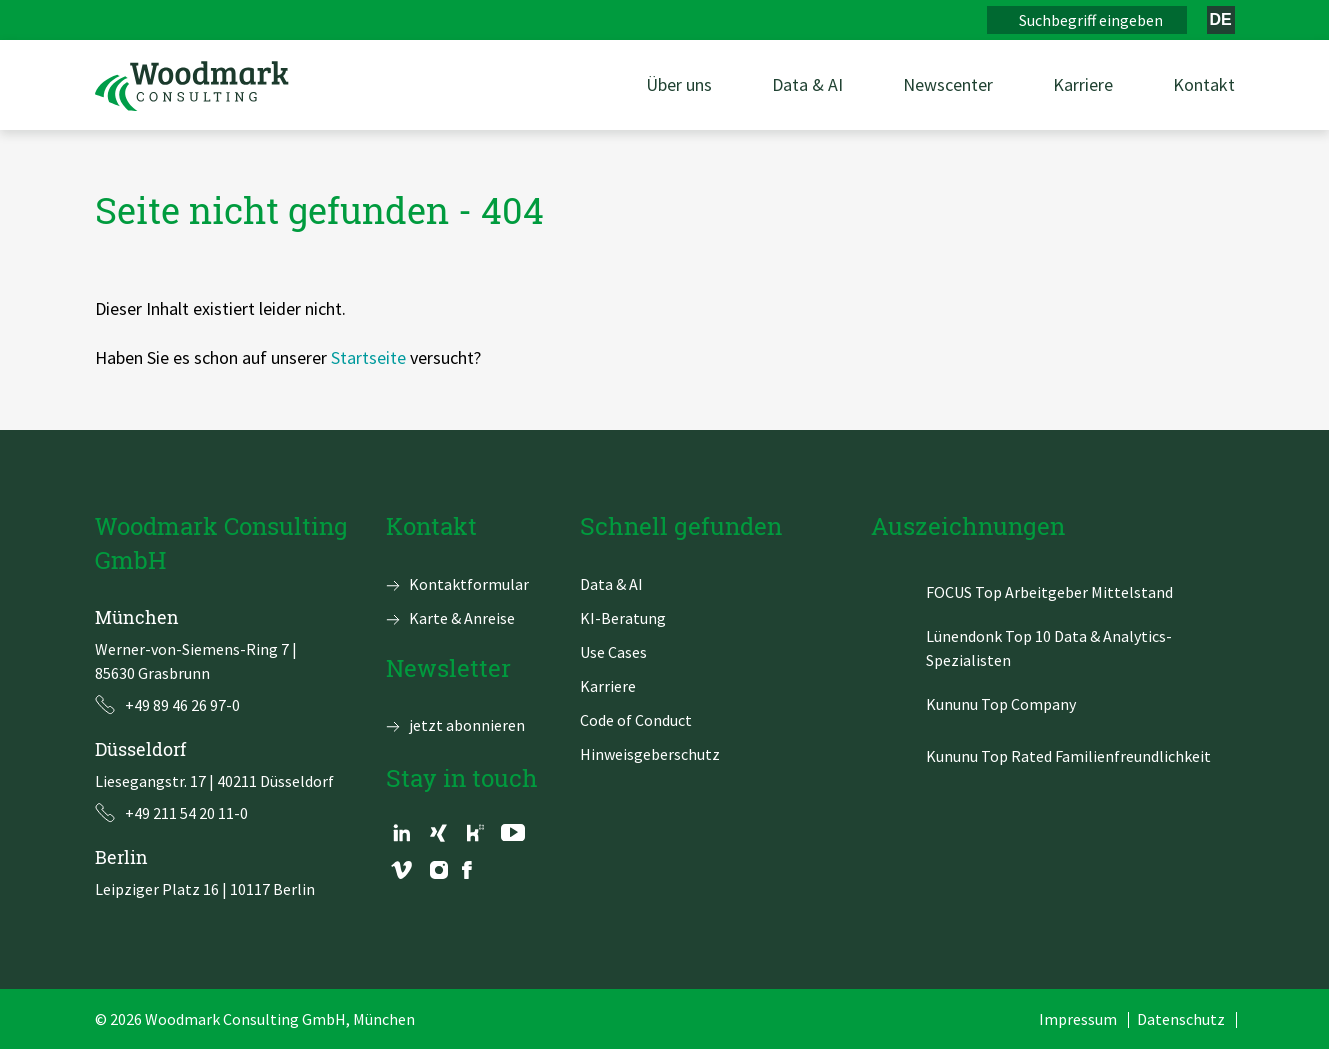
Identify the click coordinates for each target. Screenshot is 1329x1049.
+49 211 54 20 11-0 (186, 813)
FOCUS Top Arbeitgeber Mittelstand (1049, 592)
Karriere (608, 686)
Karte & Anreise (462, 618)
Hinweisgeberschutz (650, 754)
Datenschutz (1181, 1019)
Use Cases (613, 652)
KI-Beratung (623, 618)
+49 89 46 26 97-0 (182, 705)
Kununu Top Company (1001, 704)
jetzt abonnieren (467, 725)
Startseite (368, 357)
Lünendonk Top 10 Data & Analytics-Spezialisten (1049, 648)
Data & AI (611, 584)
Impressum (1078, 1019)
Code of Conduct (636, 720)
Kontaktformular (469, 584)
